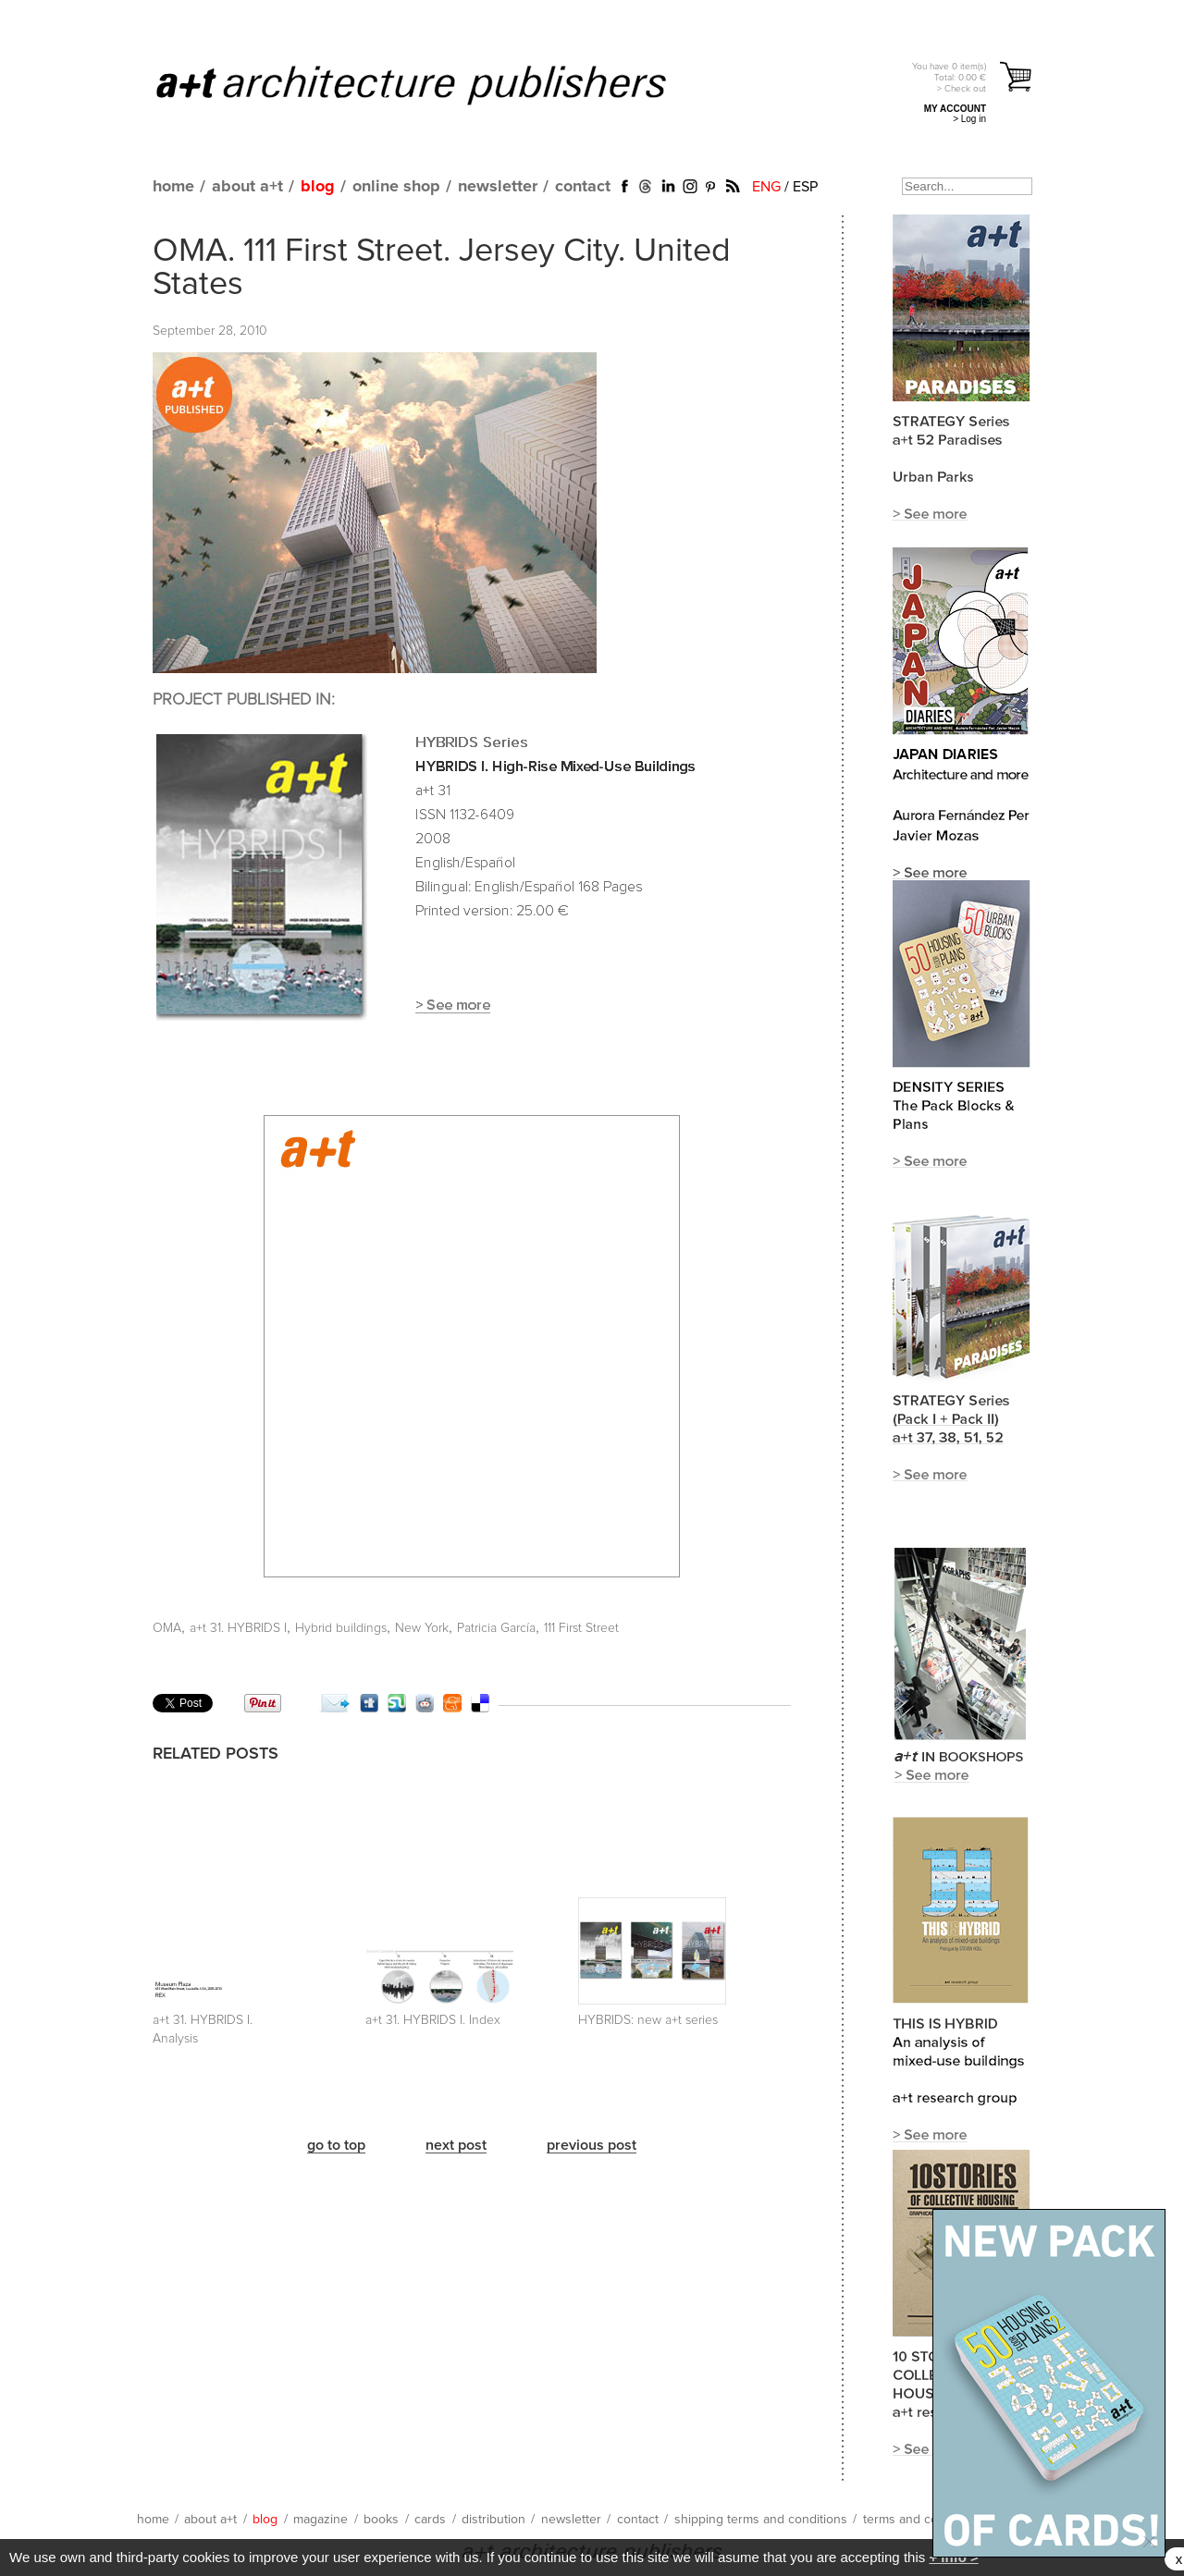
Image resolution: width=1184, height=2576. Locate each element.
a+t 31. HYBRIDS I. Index (432, 2020)
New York (422, 1628)
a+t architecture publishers (434, 84)
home (173, 186)
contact (582, 186)
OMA (167, 1628)
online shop (396, 186)
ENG (766, 186)
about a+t (247, 186)
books (381, 2519)
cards (430, 2519)
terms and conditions (923, 2519)
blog (318, 186)
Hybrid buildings (341, 1628)
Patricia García (496, 1628)
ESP (805, 186)
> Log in (969, 119)
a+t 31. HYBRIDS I (238, 1628)
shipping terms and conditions (760, 2519)
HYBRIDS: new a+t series (648, 2020)
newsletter (497, 186)
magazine (320, 2519)
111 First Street (581, 1628)
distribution (493, 2519)
